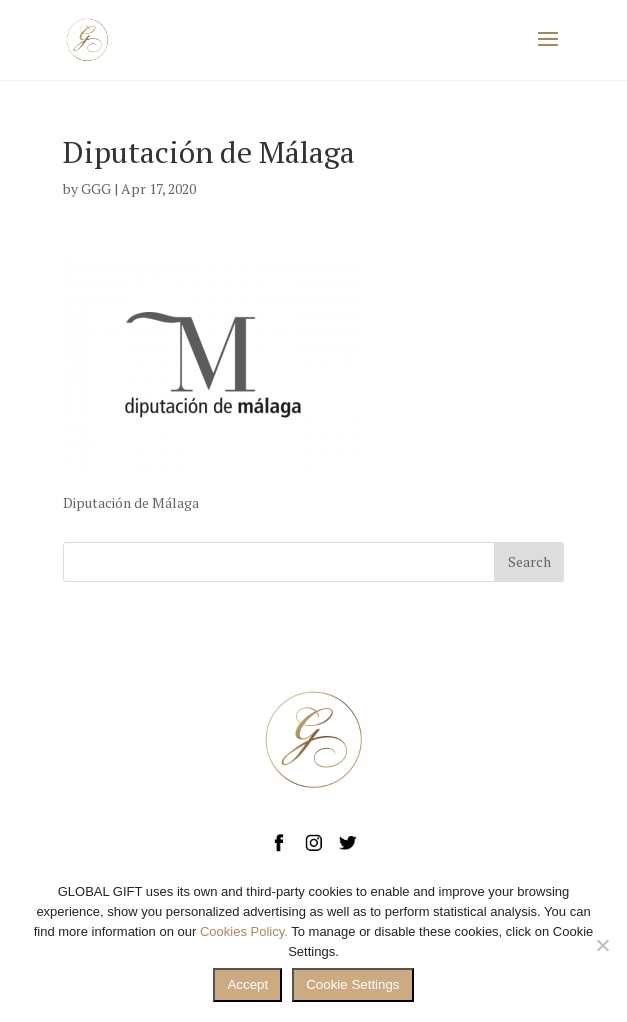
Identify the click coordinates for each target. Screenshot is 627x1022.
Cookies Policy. (244, 931)
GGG (96, 188)
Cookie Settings (352, 984)
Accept (247, 984)
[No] (602, 945)
